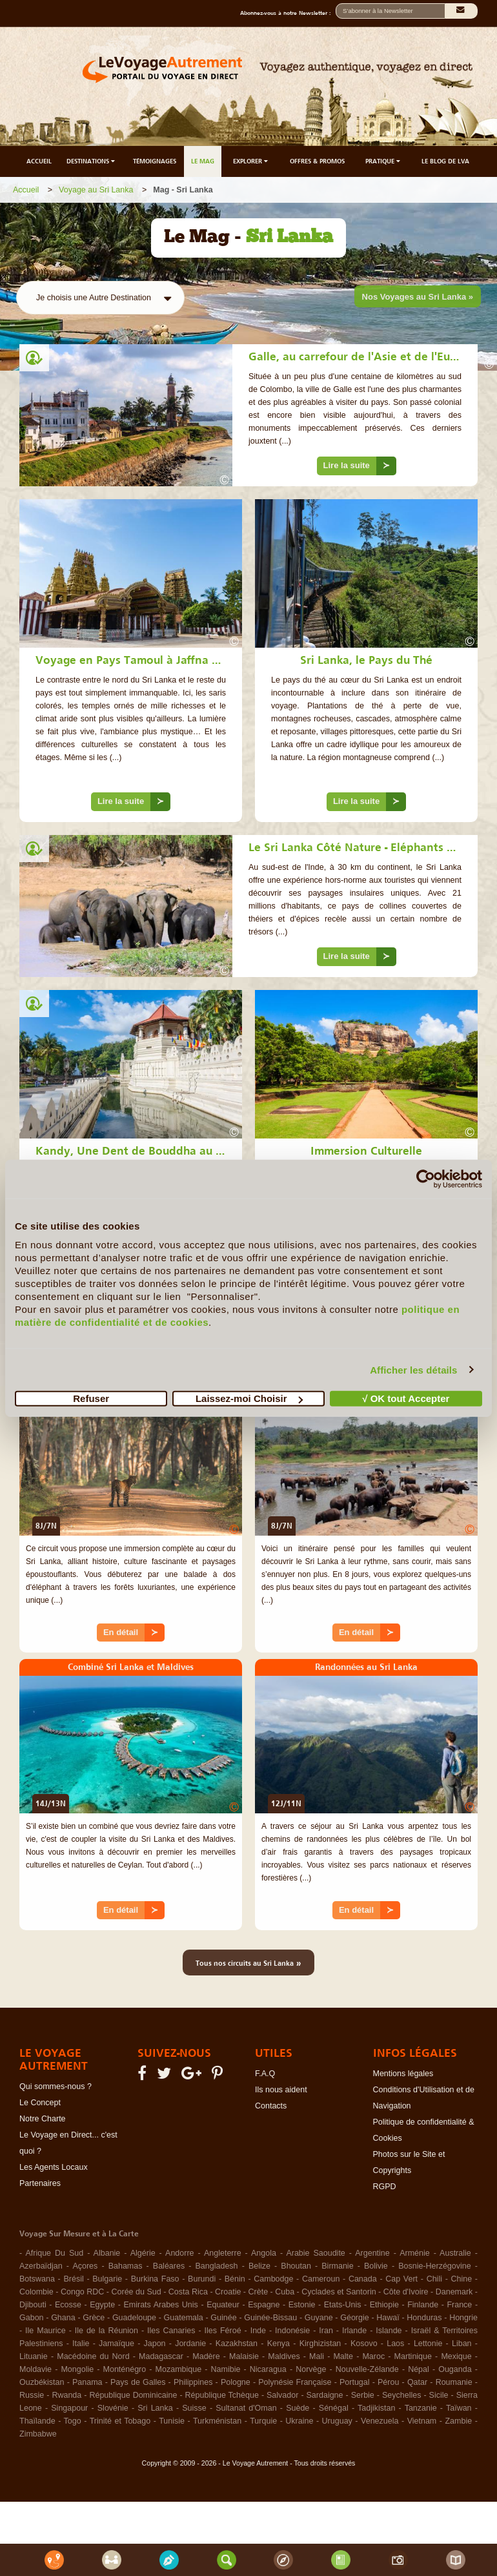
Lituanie (33, 2356)
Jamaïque (116, 2343)
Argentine (372, 2253)
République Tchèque (222, 2395)
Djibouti (32, 2304)
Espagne (263, 2304)
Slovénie (112, 2408)
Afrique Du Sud (54, 2253)
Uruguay (337, 2421)
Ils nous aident (281, 2089)
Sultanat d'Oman (246, 2408)
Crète (259, 2291)
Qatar (417, 2382)
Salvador (282, 2395)
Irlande (354, 2330)
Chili (434, 2278)
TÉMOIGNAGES (154, 161)
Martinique (413, 2356)
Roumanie (454, 2382)
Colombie (36, 2291)
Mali (316, 2356)
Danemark (454, 2291)
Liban (462, 2343)
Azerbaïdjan (41, 2266)
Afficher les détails (413, 1369)
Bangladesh (217, 2266)
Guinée (223, 2317)
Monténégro (125, 2369)
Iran (326, 2330)
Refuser (91, 1398)
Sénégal (334, 2408)
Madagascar (161, 2356)
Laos (395, 2343)
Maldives (283, 2356)
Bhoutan (296, 2266)
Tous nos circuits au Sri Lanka (248, 1962)
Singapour (69, 2408)
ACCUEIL (39, 161)
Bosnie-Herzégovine (434, 2266)
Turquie (263, 2421)
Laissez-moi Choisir (249, 1398)
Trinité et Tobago (120, 2421)
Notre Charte (42, 2118)
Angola (263, 2253)
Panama (87, 2382)
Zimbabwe (38, 2433)
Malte (343, 2356)
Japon (155, 2343)
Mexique (456, 2356)
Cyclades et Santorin (338, 2291)
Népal (418, 2369)
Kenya (278, 2343)
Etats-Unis (342, 2304)
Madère (205, 2356)
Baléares (169, 2266)
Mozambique (179, 2369)
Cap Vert (401, 2278)
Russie (31, 2395)
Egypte (102, 2304)
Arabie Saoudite (315, 2253)
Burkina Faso (155, 2278)
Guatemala (183, 2317)
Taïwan (459, 2408)
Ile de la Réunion (106, 2330)
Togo (72, 2421)
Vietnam (422, 2421)
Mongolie (77, 2369)
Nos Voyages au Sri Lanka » (417, 297)
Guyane (319, 2317)
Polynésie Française (294, 2382)
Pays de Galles (137, 2382)
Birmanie (337, 2266)
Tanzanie (421, 2408)
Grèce (94, 2317)
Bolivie (376, 2266)
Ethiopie (384, 2304)
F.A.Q (265, 2073)
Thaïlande (37, 2421)
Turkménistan (217, 2421)
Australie (455, 2253)
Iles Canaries (171, 2330)
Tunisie (172, 2421)
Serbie (362, 2395)
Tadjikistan (376, 2408)
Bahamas (125, 2266)
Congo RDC (82, 2291)
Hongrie (463, 2317)
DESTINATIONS (91, 161)
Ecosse (68, 2304)
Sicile (439, 2395)
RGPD (384, 2186)
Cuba (284, 2291)
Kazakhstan (237, 2343)
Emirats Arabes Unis (160, 2304)
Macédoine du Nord (93, 2356)
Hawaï (387, 2317)
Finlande (422, 2304)
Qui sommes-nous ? (55, 2086)
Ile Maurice (45, 2330)
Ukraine (299, 2421)
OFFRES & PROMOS (317, 161)
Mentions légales (403, 2073)
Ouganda (454, 2369)
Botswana (37, 2278)
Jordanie (190, 2343)
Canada (363, 2278)
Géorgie (354, 2317)
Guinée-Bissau (270, 2317)
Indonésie (292, 2330)
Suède (297, 2408)
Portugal (355, 2382)
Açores (84, 2266)
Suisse (194, 2408)
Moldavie (35, 2369)
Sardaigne (325, 2395)
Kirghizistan (320, 2343)
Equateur (223, 2304)
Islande (388, 2330)
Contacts (271, 2105)
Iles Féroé (223, 2330)
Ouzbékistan (41, 2382)
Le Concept (40, 2102)
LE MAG (202, 161)
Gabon (31, 2317)
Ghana (63, 2317)
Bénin (235, 2278)
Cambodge (273, 2278)
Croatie (228, 2291)
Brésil (73, 2278)
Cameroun (321, 2278)
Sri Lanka (155, 2408)
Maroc (373, 2356)
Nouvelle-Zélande (367, 2369)
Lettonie (428, 2343)
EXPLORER (251, 161)
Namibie (226, 2369)
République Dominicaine (133, 2395)
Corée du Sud (136, 2291)
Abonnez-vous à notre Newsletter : (288, 13)
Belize (259, 2266)
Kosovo (364, 2343)
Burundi (202, 2278)
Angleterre (222, 2253)
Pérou (388, 2382)
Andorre (179, 2253)
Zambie (458, 2421)
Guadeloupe (134, 2317)
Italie (80, 2343)
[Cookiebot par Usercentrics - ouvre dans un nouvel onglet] (425, 1178)
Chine (461, 2278)
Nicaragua (268, 2369)
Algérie (143, 2253)
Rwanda (66, 2395)
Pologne (235, 2382)
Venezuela (379, 2421)
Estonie (302, 2304)
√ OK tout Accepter (405, 1398)
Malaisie (244, 2356)
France (459, 2304)
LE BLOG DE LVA (445, 161)
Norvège (311, 2369)
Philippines (193, 2382)
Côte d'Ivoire (406, 2291)
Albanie (107, 2253)
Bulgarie (107, 2278)
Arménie (415, 2253)
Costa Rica (188, 2291)
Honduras (424, 2317)
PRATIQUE (383, 161)
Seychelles (401, 2395)
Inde (258, 2330)
